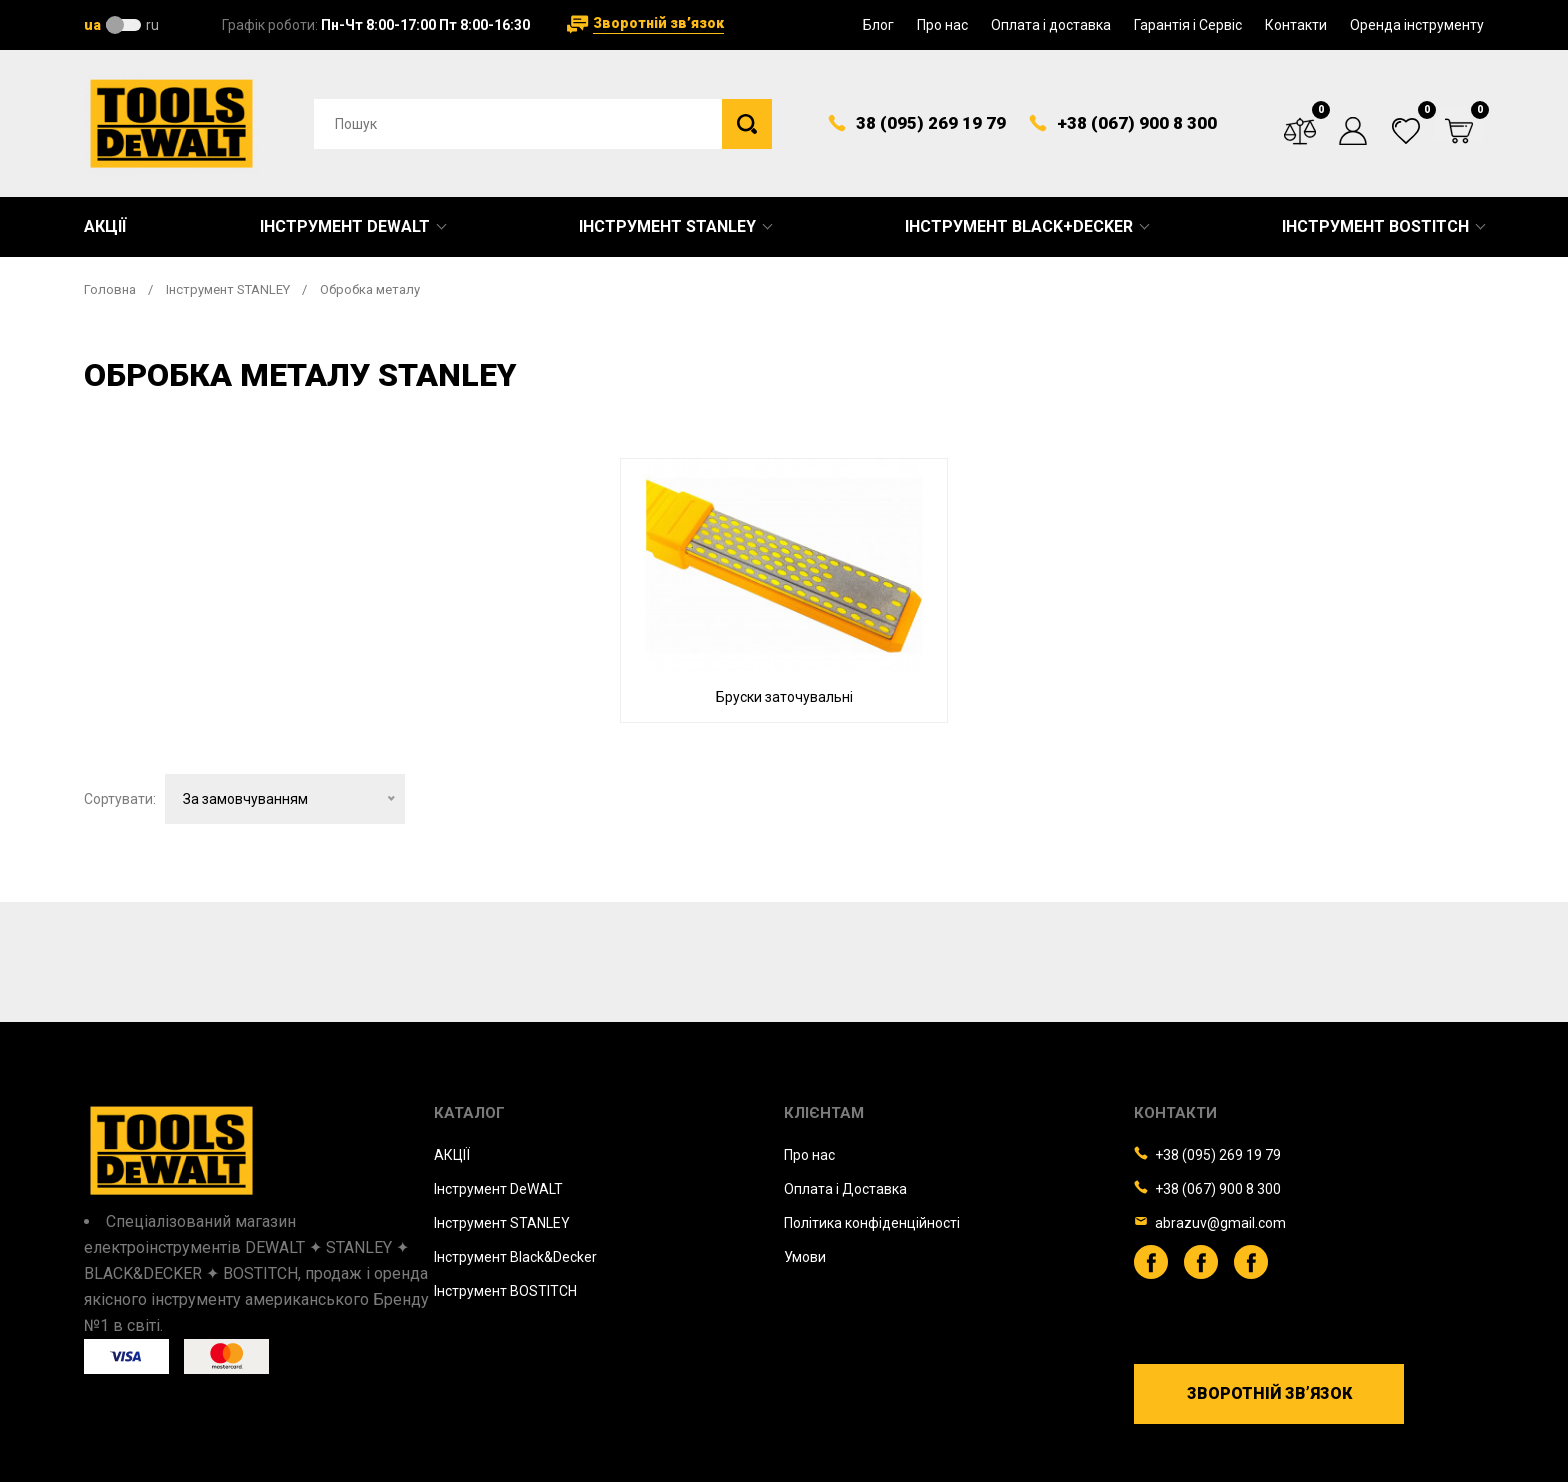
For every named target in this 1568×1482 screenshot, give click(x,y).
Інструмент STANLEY (667, 226)
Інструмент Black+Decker (1019, 226)
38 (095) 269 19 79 (931, 123)
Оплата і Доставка (845, 1189)
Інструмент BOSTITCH (1375, 226)
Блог (878, 25)
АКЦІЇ (452, 1155)
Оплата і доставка (1051, 25)
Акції (105, 226)
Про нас (942, 25)
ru (152, 25)
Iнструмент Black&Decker (515, 1257)
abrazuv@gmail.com (1220, 1223)
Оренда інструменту (1417, 25)
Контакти (1296, 25)
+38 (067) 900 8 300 (1137, 123)
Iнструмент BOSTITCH (505, 1291)
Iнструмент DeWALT (498, 1189)
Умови (805, 1257)
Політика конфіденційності (872, 1223)
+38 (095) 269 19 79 (1218, 1155)
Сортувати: (120, 827)
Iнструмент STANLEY (502, 1223)
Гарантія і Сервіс (1188, 25)
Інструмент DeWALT (345, 226)
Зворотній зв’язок (658, 23)
